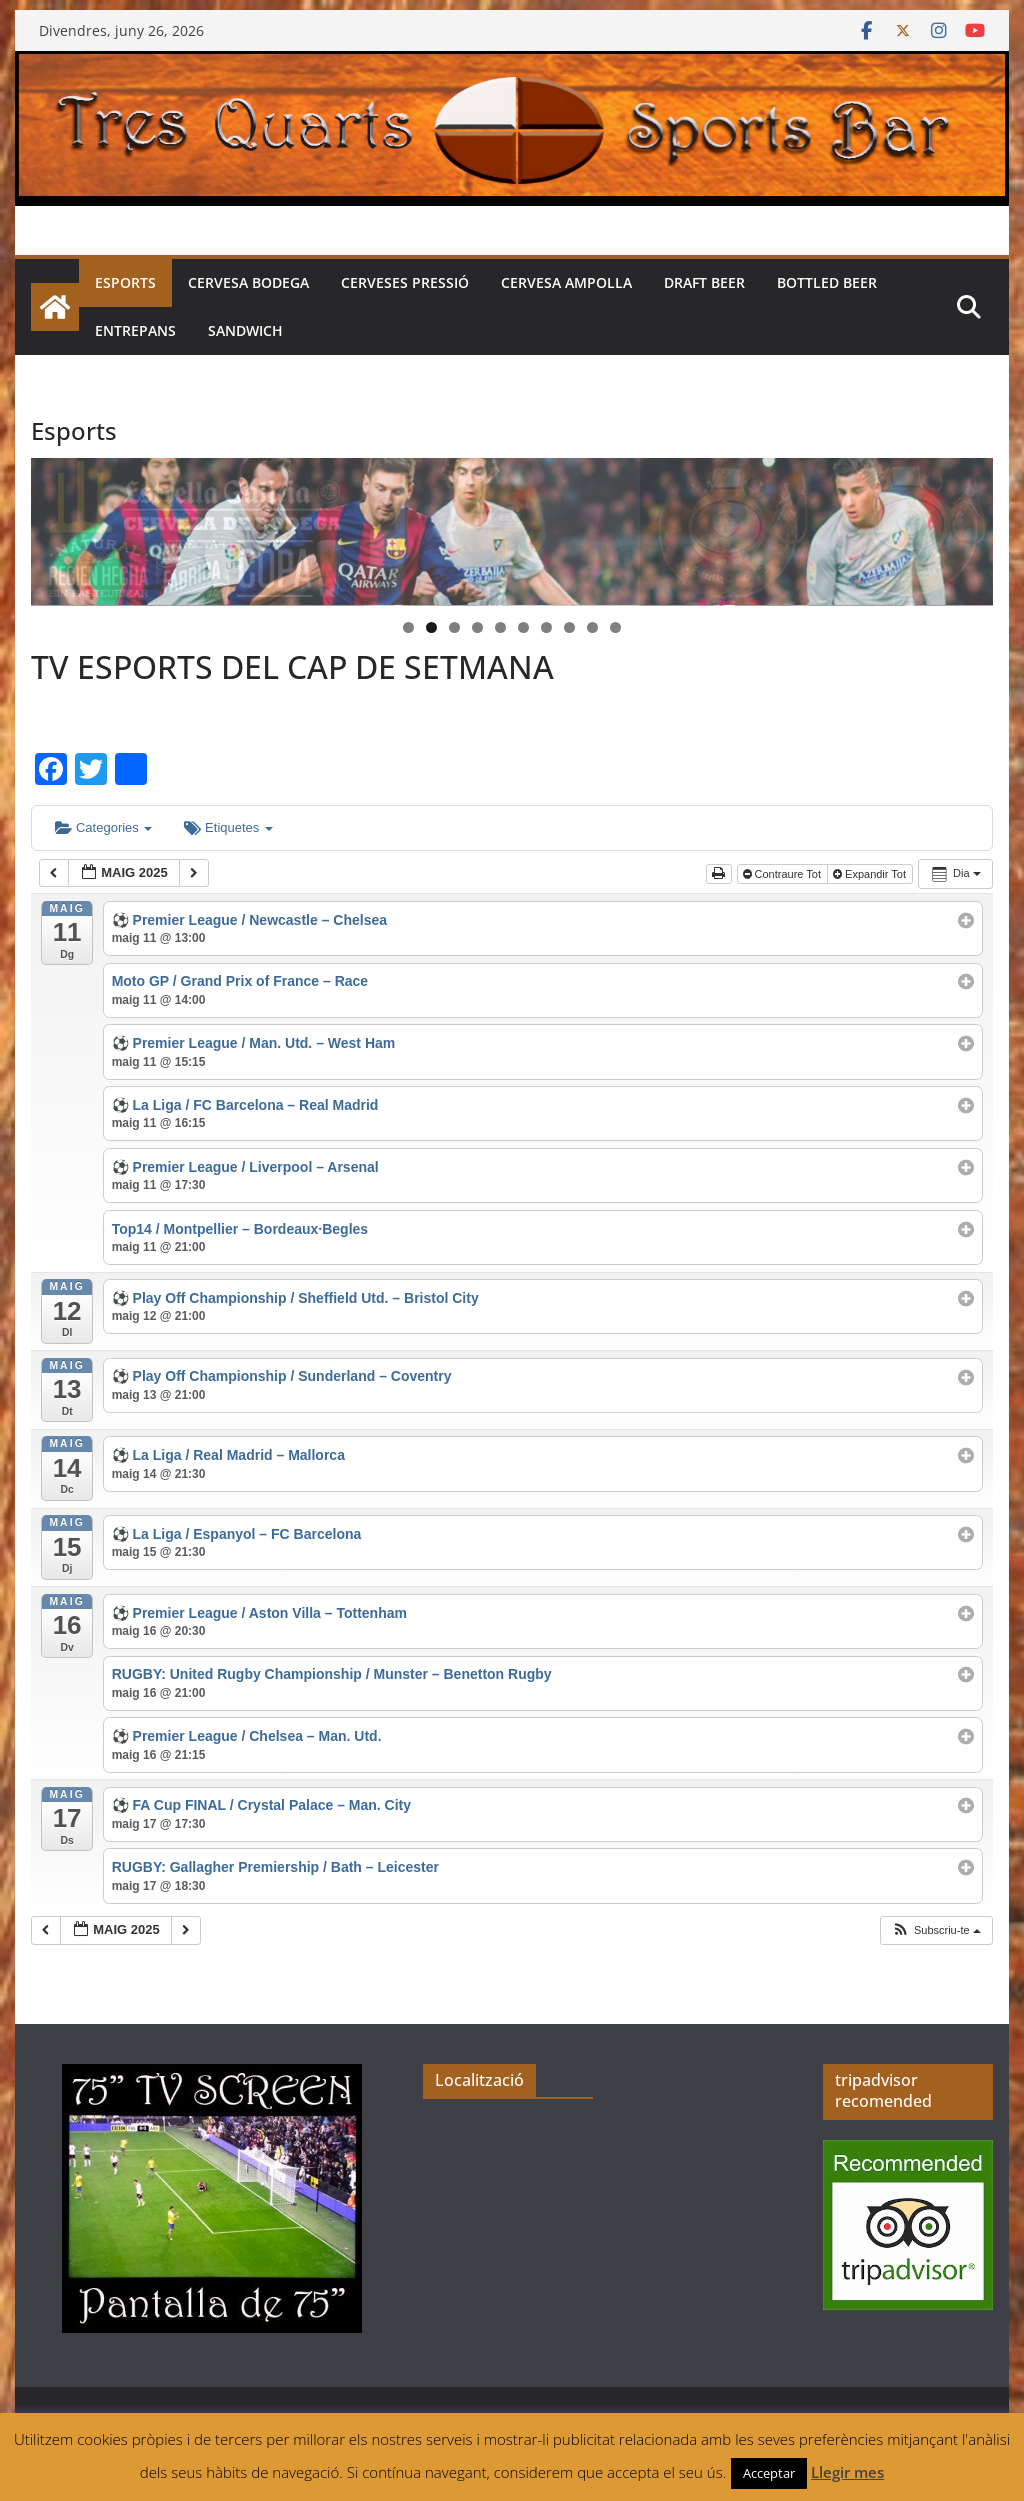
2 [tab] (431, 627)
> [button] (968, 527)
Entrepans (135, 330)
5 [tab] (500, 627)
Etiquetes (228, 827)
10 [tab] (616, 629)
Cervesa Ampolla (566, 282)
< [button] (56, 527)
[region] (511, 532)
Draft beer (704, 282)
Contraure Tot (784, 874)
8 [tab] (569, 627)
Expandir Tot (871, 874)
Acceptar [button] (769, 2473)
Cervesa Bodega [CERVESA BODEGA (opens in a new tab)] (248, 282)
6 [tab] (523, 627)
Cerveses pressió (405, 282)
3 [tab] (454, 627)
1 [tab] (408, 627)
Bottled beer (827, 282)
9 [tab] (592, 627)
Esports (125, 282)
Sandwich (245, 330)
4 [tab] (477, 627)
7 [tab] (546, 627)
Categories (103, 827)
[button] (936, 1930)
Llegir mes (847, 2472)
